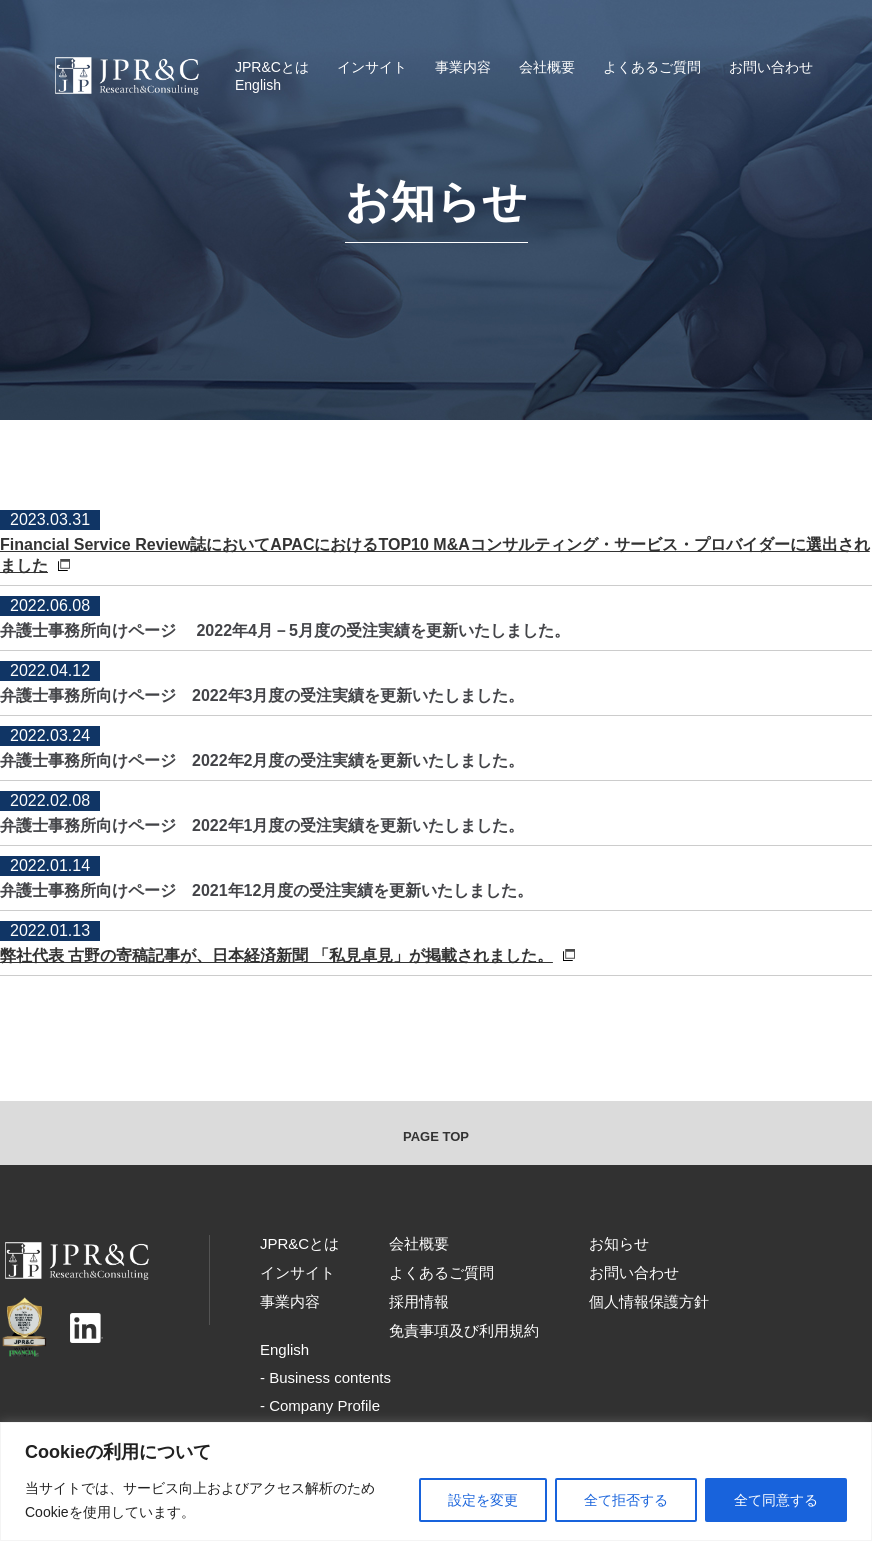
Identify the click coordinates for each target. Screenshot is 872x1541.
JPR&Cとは (272, 67)
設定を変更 (483, 1500)
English (258, 85)
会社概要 (547, 67)
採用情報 (419, 1301)
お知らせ (619, 1243)
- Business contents (325, 1377)
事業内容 (463, 67)
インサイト (372, 67)
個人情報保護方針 (649, 1301)
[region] (436, 1481)
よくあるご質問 (652, 67)
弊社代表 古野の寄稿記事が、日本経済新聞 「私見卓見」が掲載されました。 (287, 955)
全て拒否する (626, 1500)
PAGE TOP (436, 1136)
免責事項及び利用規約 (464, 1330)
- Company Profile (320, 1405)
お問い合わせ (771, 67)
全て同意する (776, 1500)
